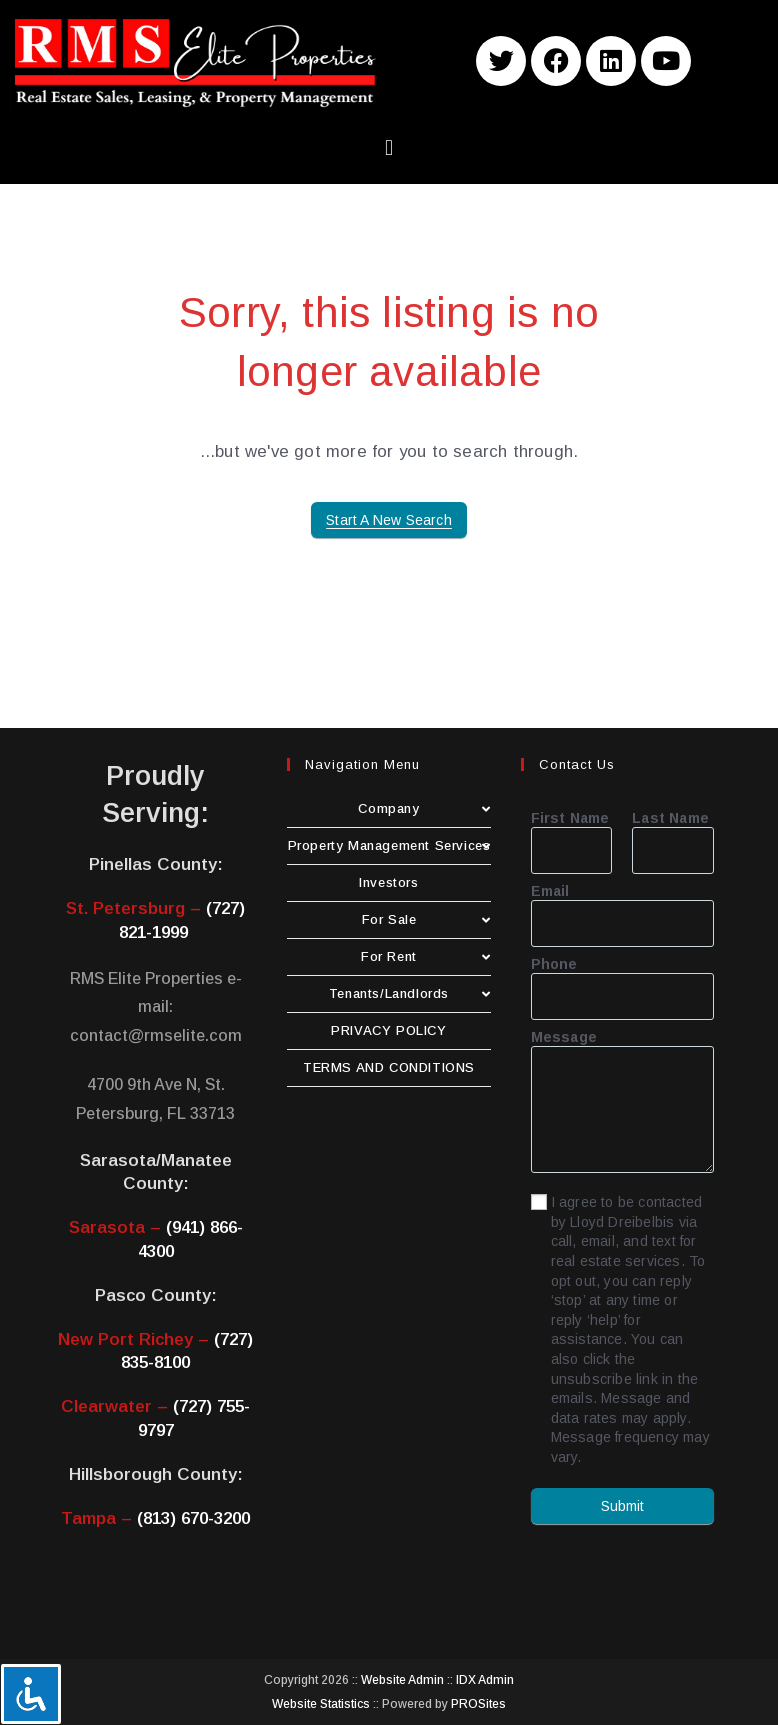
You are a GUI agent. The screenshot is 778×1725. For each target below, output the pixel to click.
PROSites (478, 1704)
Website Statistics (321, 1704)
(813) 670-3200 (193, 1518)
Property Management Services (389, 845)
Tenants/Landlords (410, 993)
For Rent (426, 956)
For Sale (426, 919)
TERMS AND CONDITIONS (389, 1067)
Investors (388, 882)
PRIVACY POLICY (388, 1030)
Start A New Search (389, 520)
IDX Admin (485, 1680)
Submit (622, 1506)
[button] (388, 147)
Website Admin (402, 1680)
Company (424, 808)
